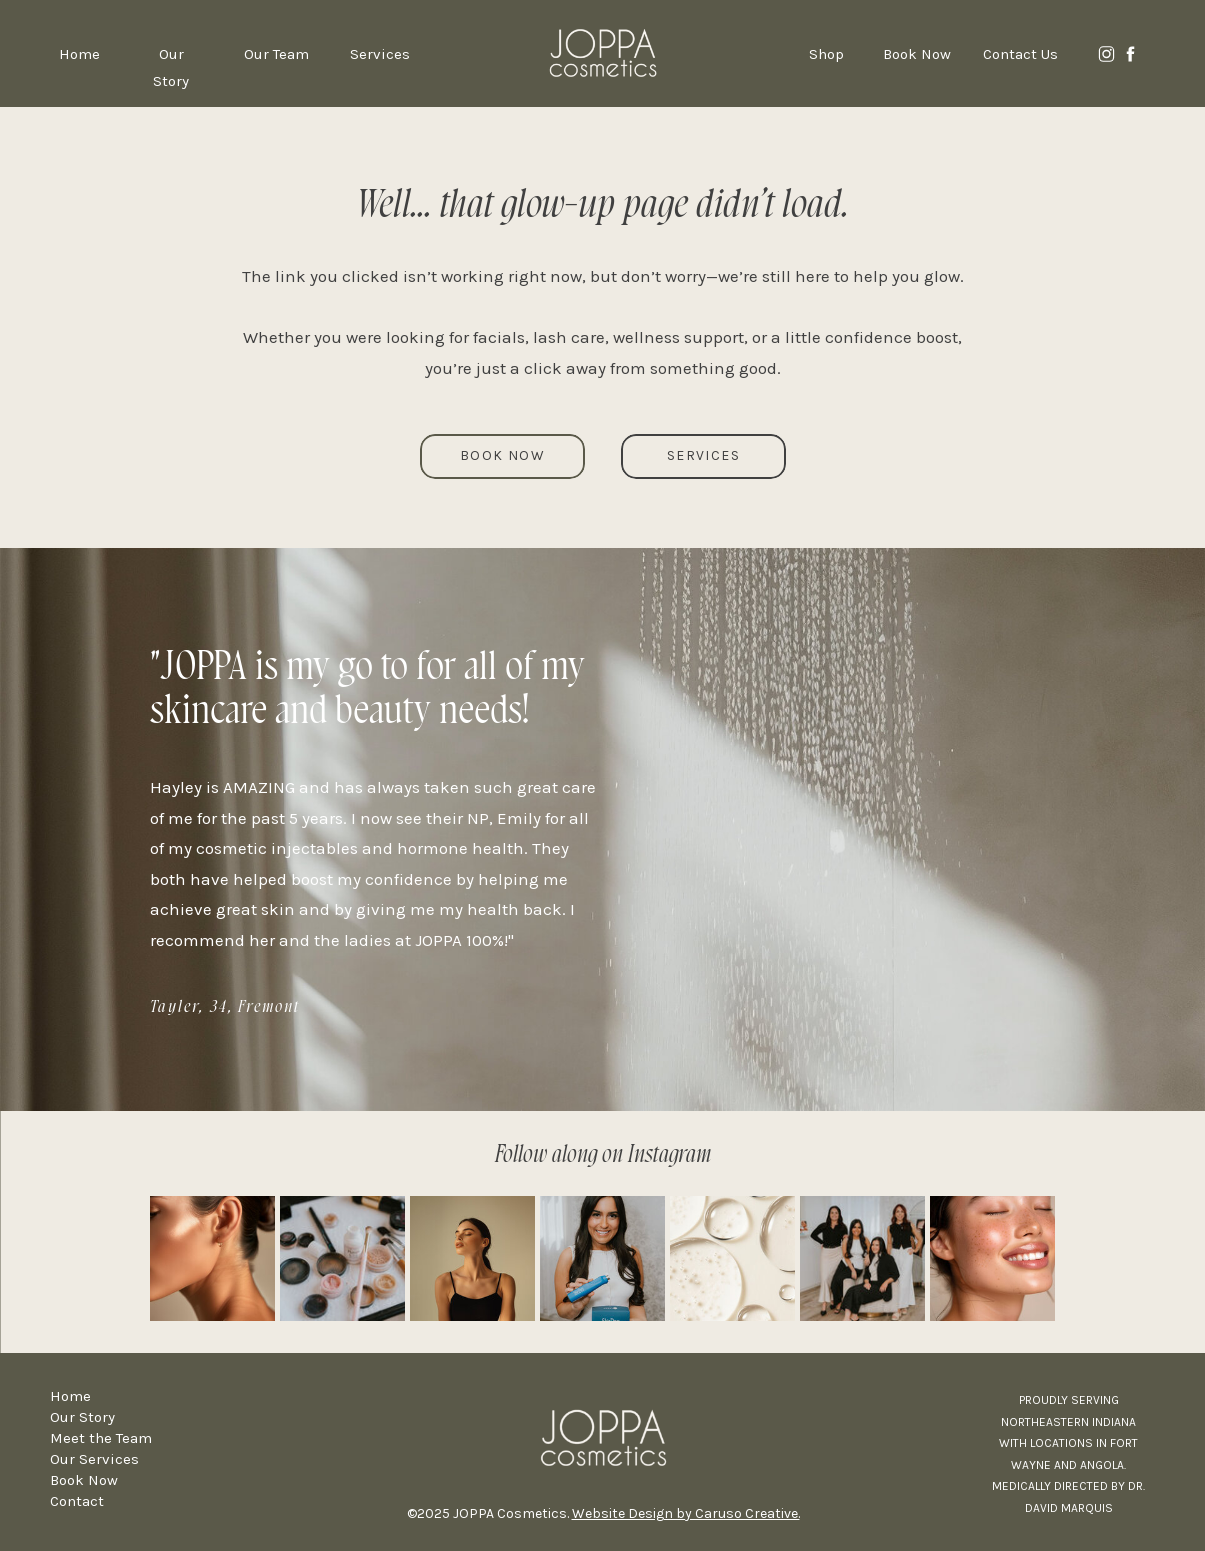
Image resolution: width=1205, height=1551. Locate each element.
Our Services (94, 1459)
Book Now (84, 1480)
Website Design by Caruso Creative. (686, 1513)
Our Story (82, 1417)
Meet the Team (101, 1438)
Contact (77, 1501)
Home (70, 1396)
